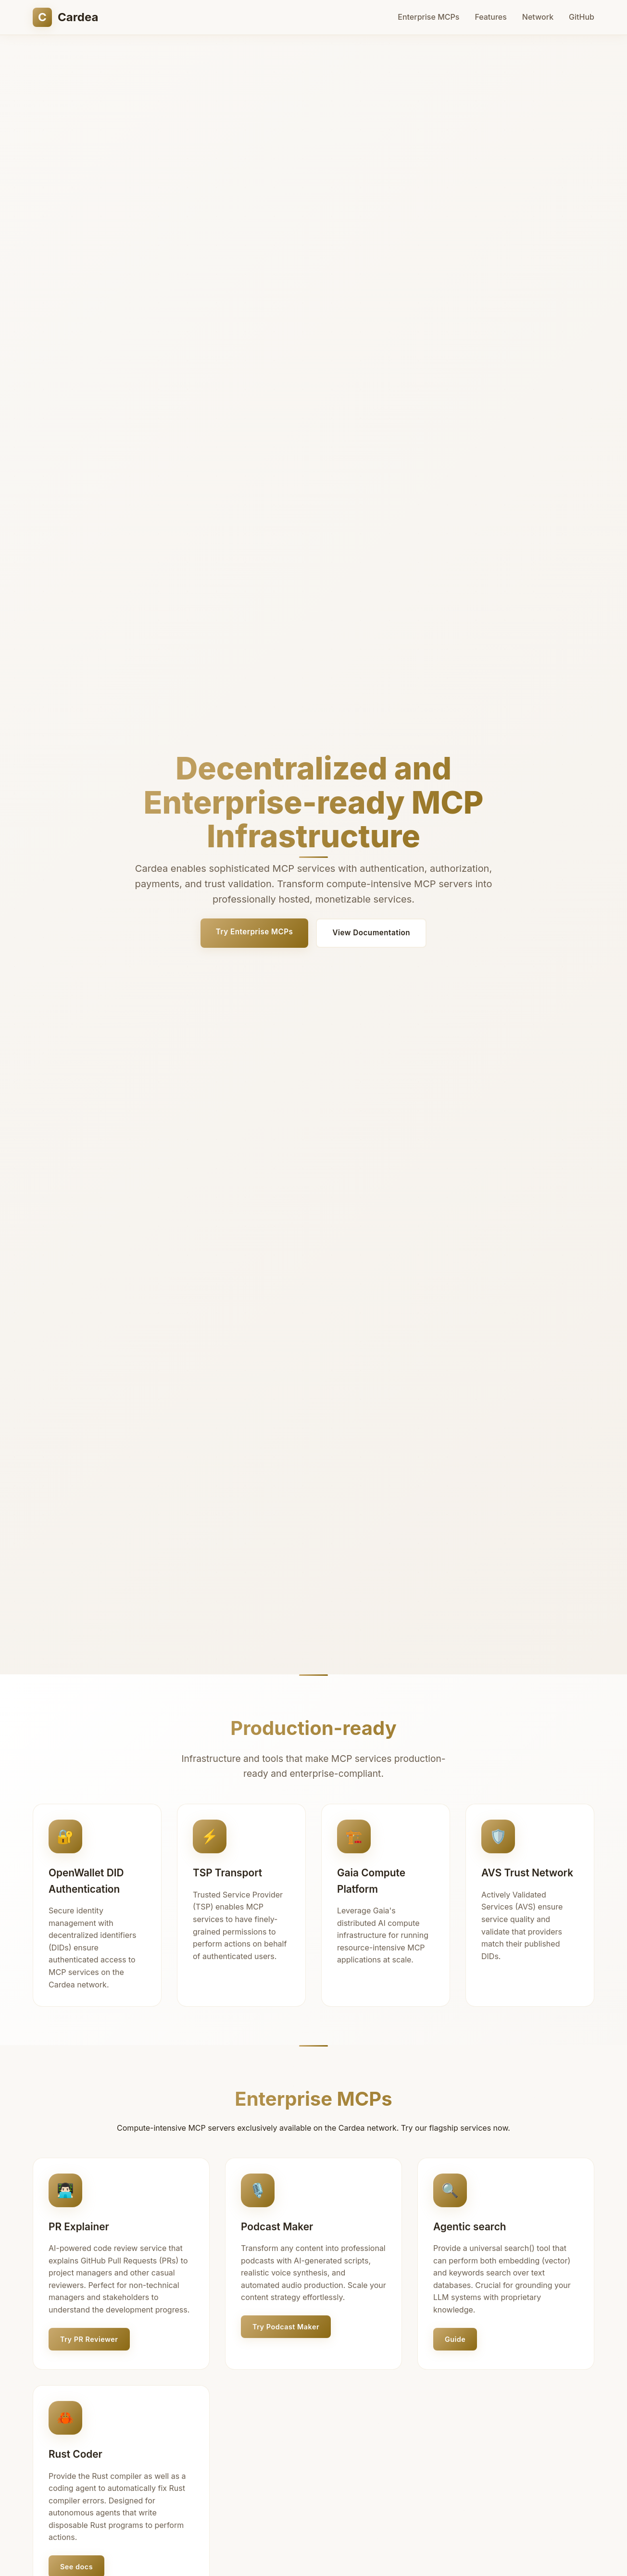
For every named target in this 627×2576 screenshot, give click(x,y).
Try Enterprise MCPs (254, 931)
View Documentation (371, 932)
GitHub (581, 17)
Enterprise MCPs (428, 17)
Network (537, 17)
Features (490, 17)
